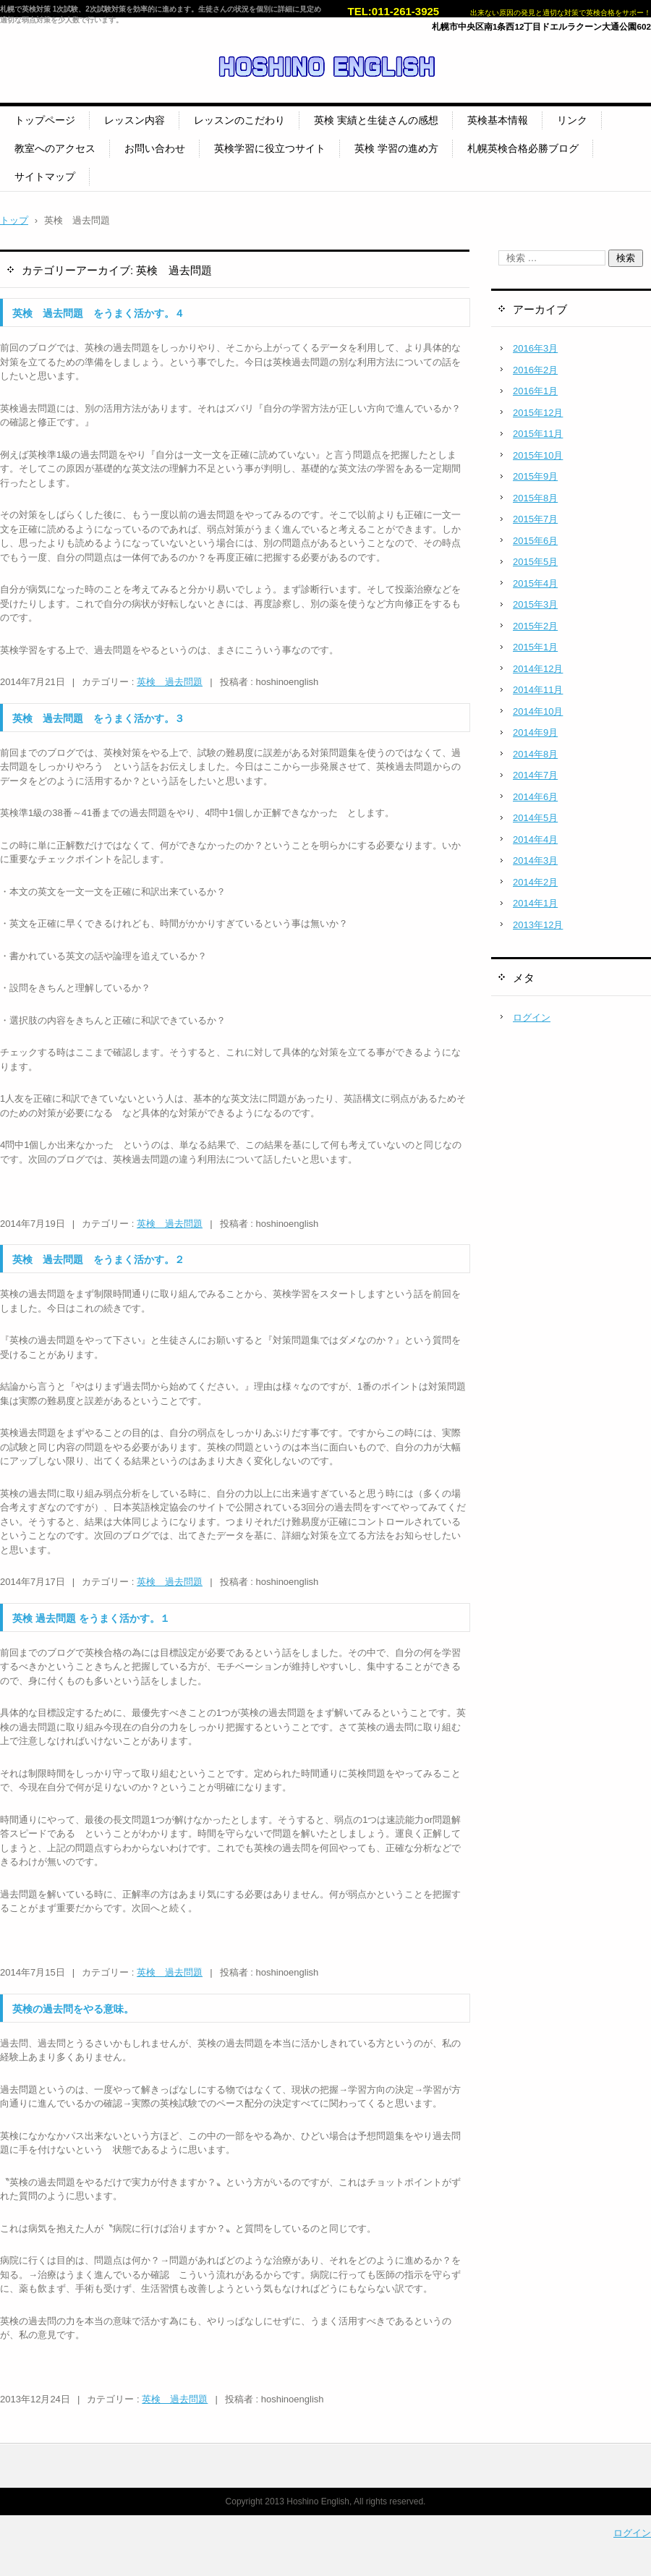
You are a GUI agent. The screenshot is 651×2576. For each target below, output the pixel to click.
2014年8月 (535, 754)
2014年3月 (535, 860)
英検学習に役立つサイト (270, 148)
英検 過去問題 (170, 681)
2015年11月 (538, 433)
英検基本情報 (497, 120)
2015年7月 (535, 519)
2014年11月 (538, 689)
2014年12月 (538, 668)
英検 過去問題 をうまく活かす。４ (98, 313)
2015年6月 (535, 540)
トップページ (44, 120)
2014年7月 (535, 775)
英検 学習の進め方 (396, 148)
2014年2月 (535, 882)
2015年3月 (535, 604)
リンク (572, 120)
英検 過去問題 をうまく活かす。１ (91, 1618)
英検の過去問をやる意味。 (73, 2009)
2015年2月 (535, 626)
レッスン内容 (134, 120)
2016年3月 (535, 348)
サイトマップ (44, 176)
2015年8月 (535, 498)
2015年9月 (535, 476)
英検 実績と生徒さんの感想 (376, 120)
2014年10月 (538, 711)
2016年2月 (535, 370)
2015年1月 (535, 647)
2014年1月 (535, 903)
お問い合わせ (154, 148)
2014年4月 (535, 839)
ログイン (531, 1017)
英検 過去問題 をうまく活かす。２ (98, 1259)
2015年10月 (538, 455)
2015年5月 (535, 561)
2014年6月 (535, 796)
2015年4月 (535, 583)
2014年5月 (535, 817)
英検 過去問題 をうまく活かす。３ (98, 718)
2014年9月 (535, 732)
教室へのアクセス (54, 148)
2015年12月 (538, 412)
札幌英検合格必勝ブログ (523, 148)
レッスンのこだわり (239, 120)
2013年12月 (538, 924)
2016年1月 (535, 391)
